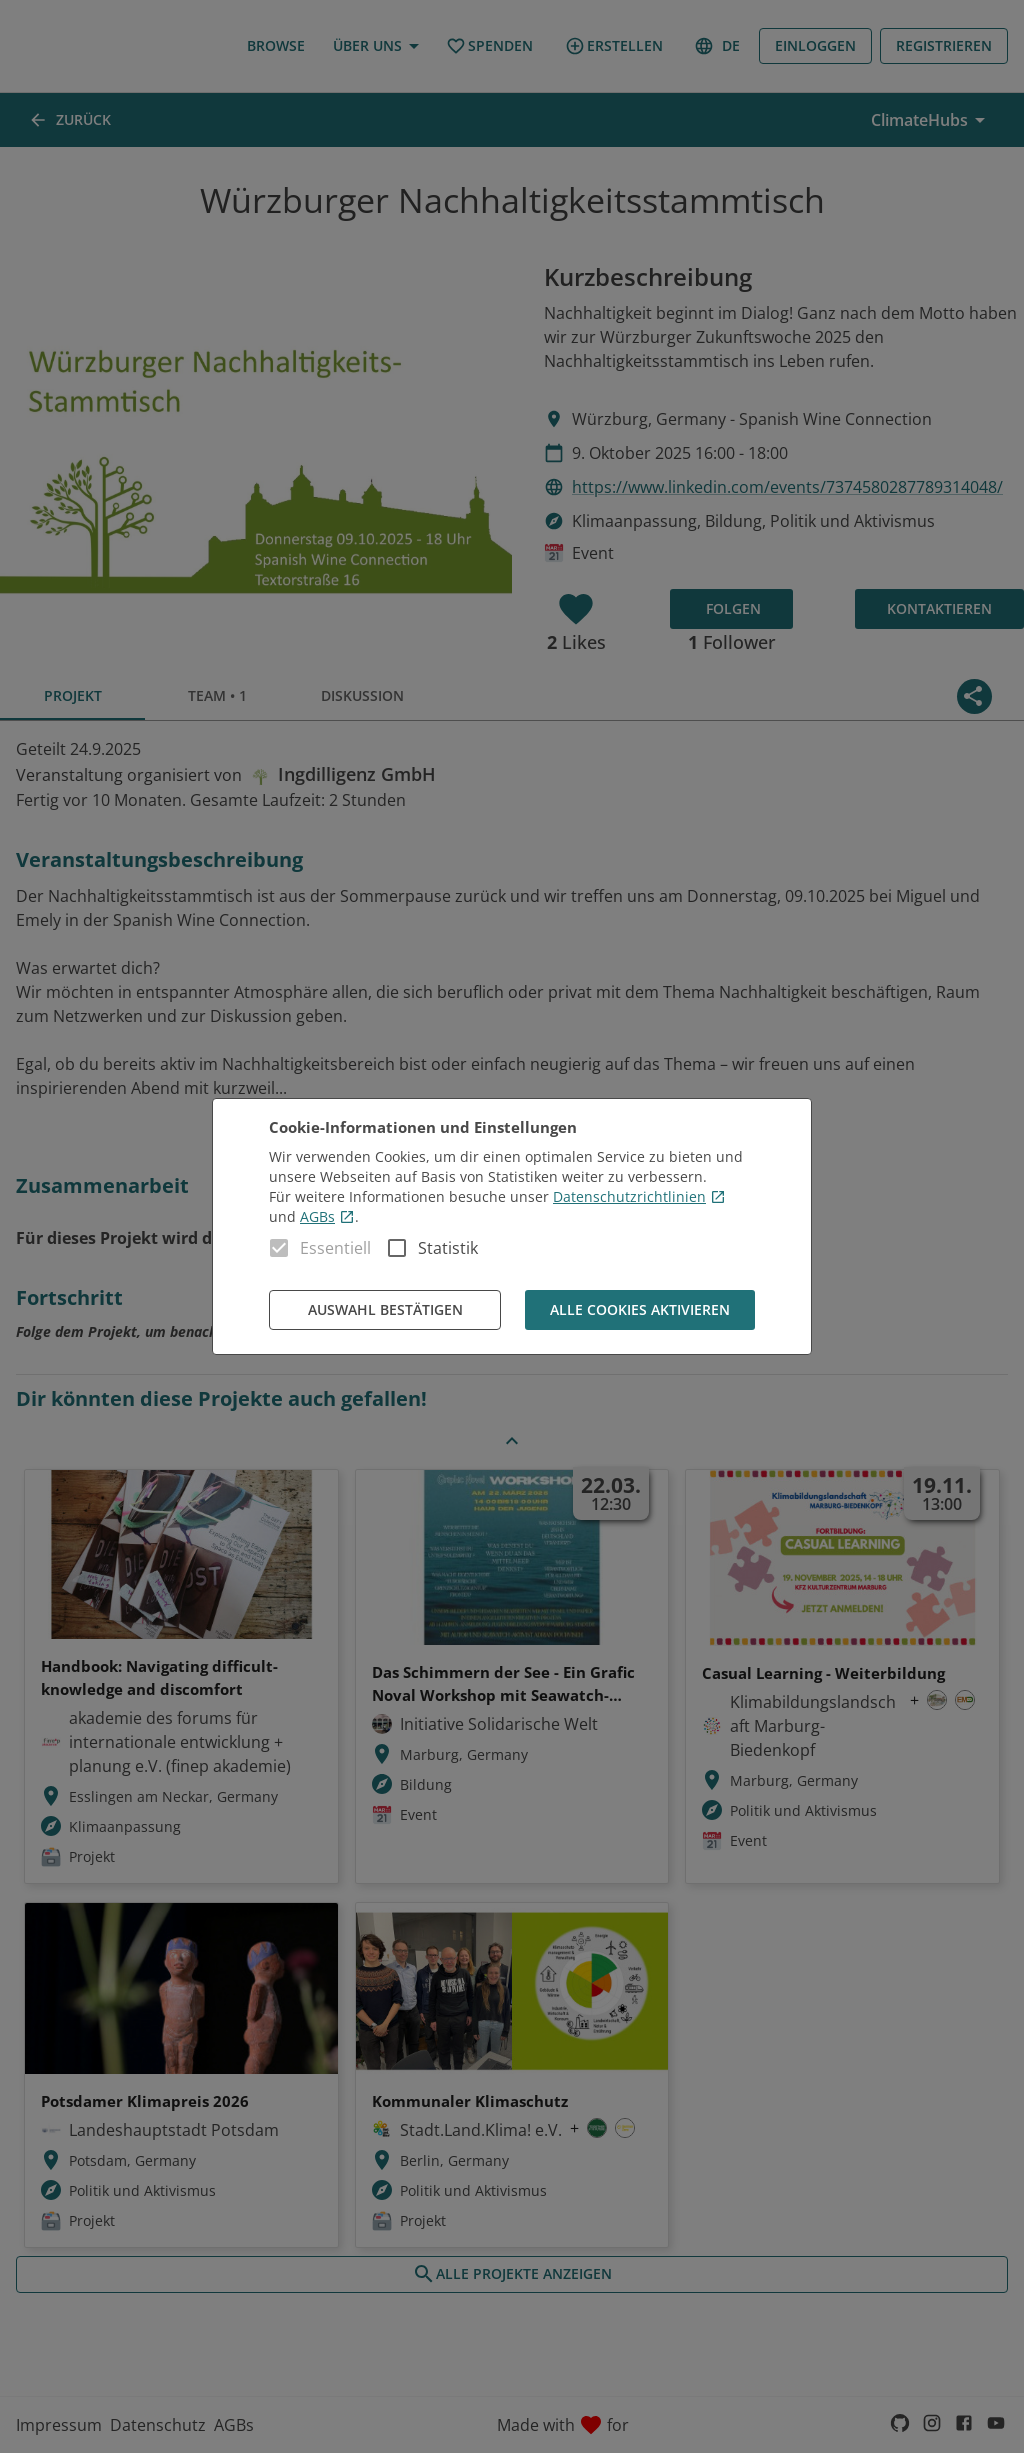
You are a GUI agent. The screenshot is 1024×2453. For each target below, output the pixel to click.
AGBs (327, 1216)
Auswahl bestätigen (385, 1310)
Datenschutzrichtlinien (639, 1196)
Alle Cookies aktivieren (640, 1310)
